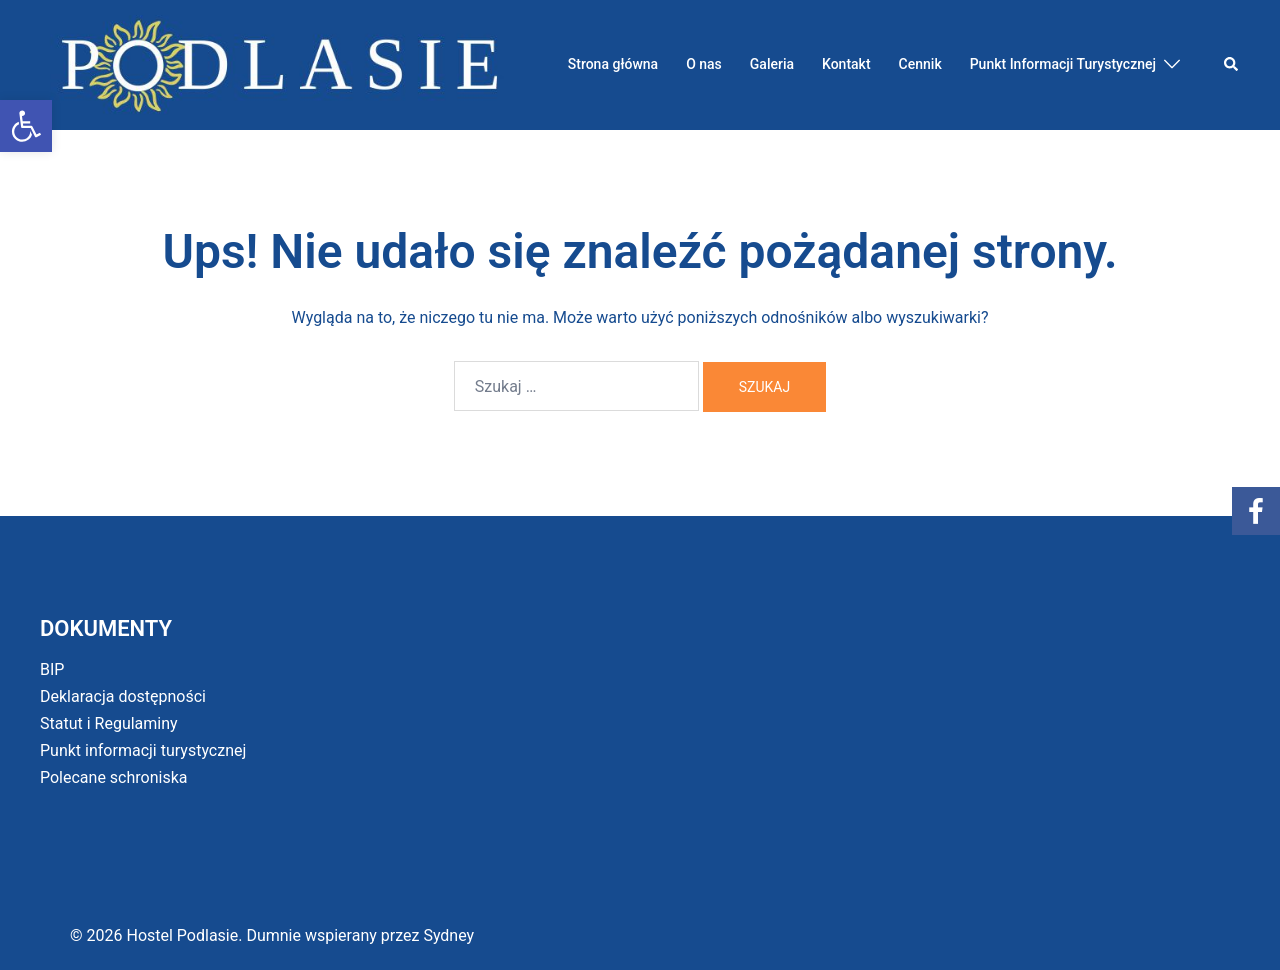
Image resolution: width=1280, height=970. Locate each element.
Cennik (920, 64)
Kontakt (846, 64)
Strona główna (613, 64)
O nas (704, 64)
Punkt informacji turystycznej (143, 750)
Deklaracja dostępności (123, 696)
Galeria (772, 64)
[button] (26, 126)
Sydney (448, 935)
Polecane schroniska (114, 777)
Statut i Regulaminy (109, 723)
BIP (52, 669)
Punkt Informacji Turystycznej (1063, 64)
